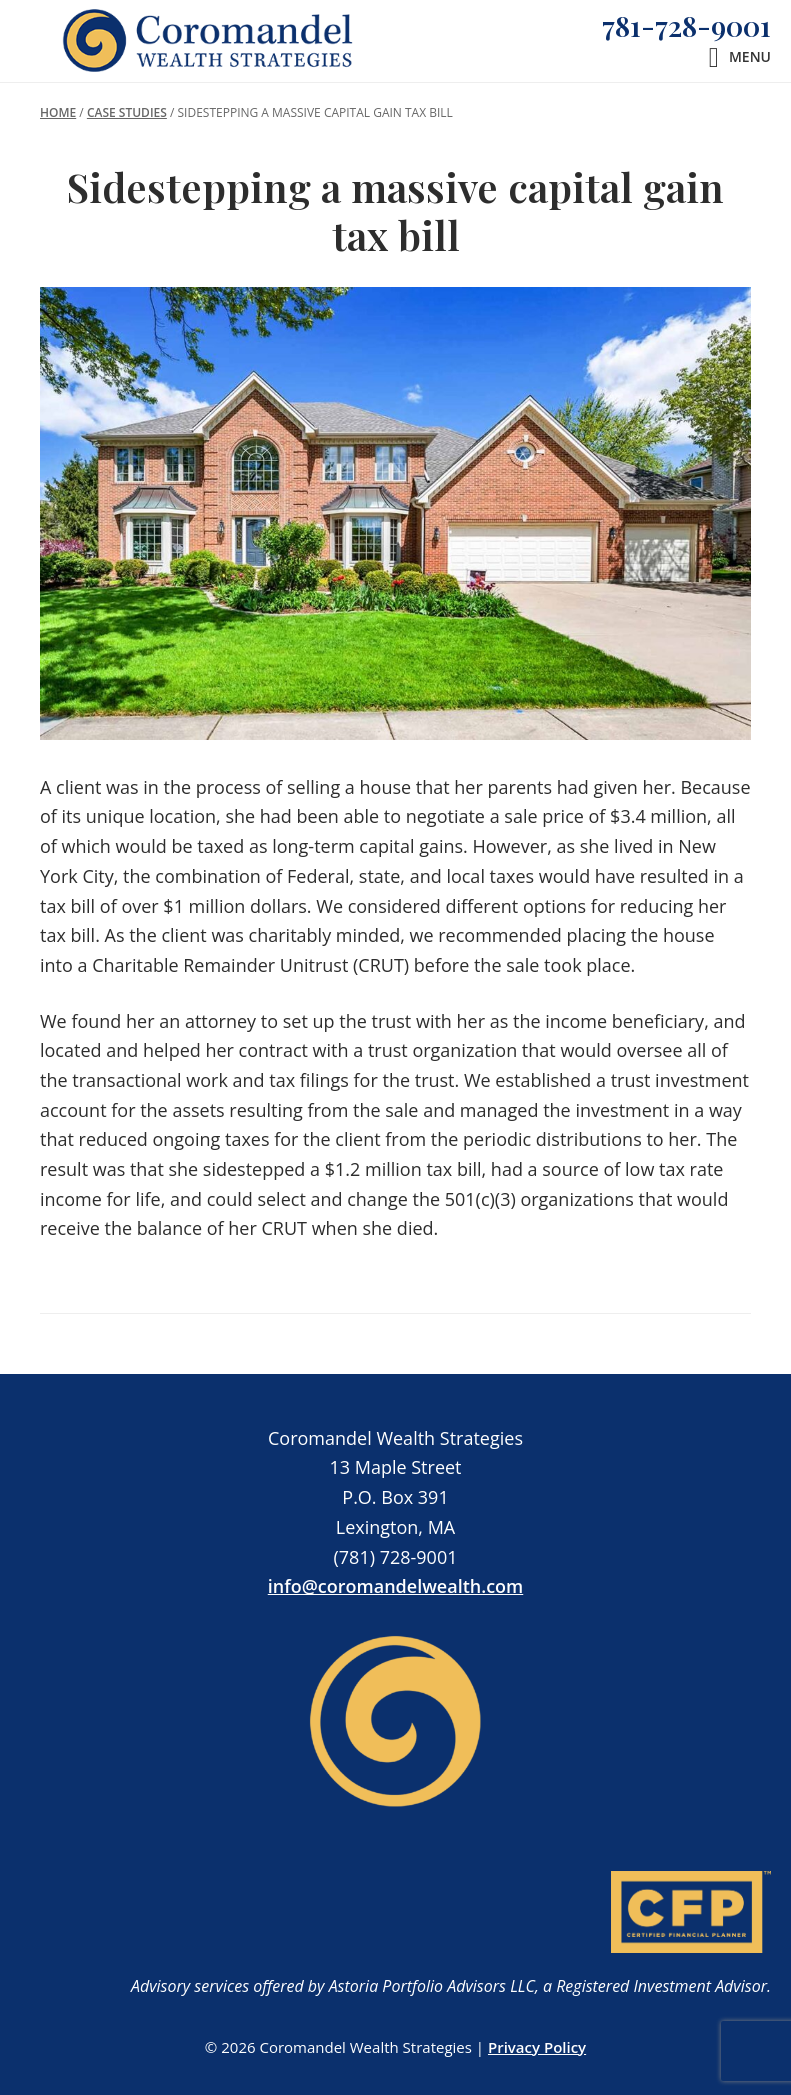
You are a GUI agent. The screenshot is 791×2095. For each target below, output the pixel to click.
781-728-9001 (686, 25)
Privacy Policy (537, 2047)
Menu (750, 56)
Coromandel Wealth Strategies (209, 40)
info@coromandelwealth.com (396, 1586)
